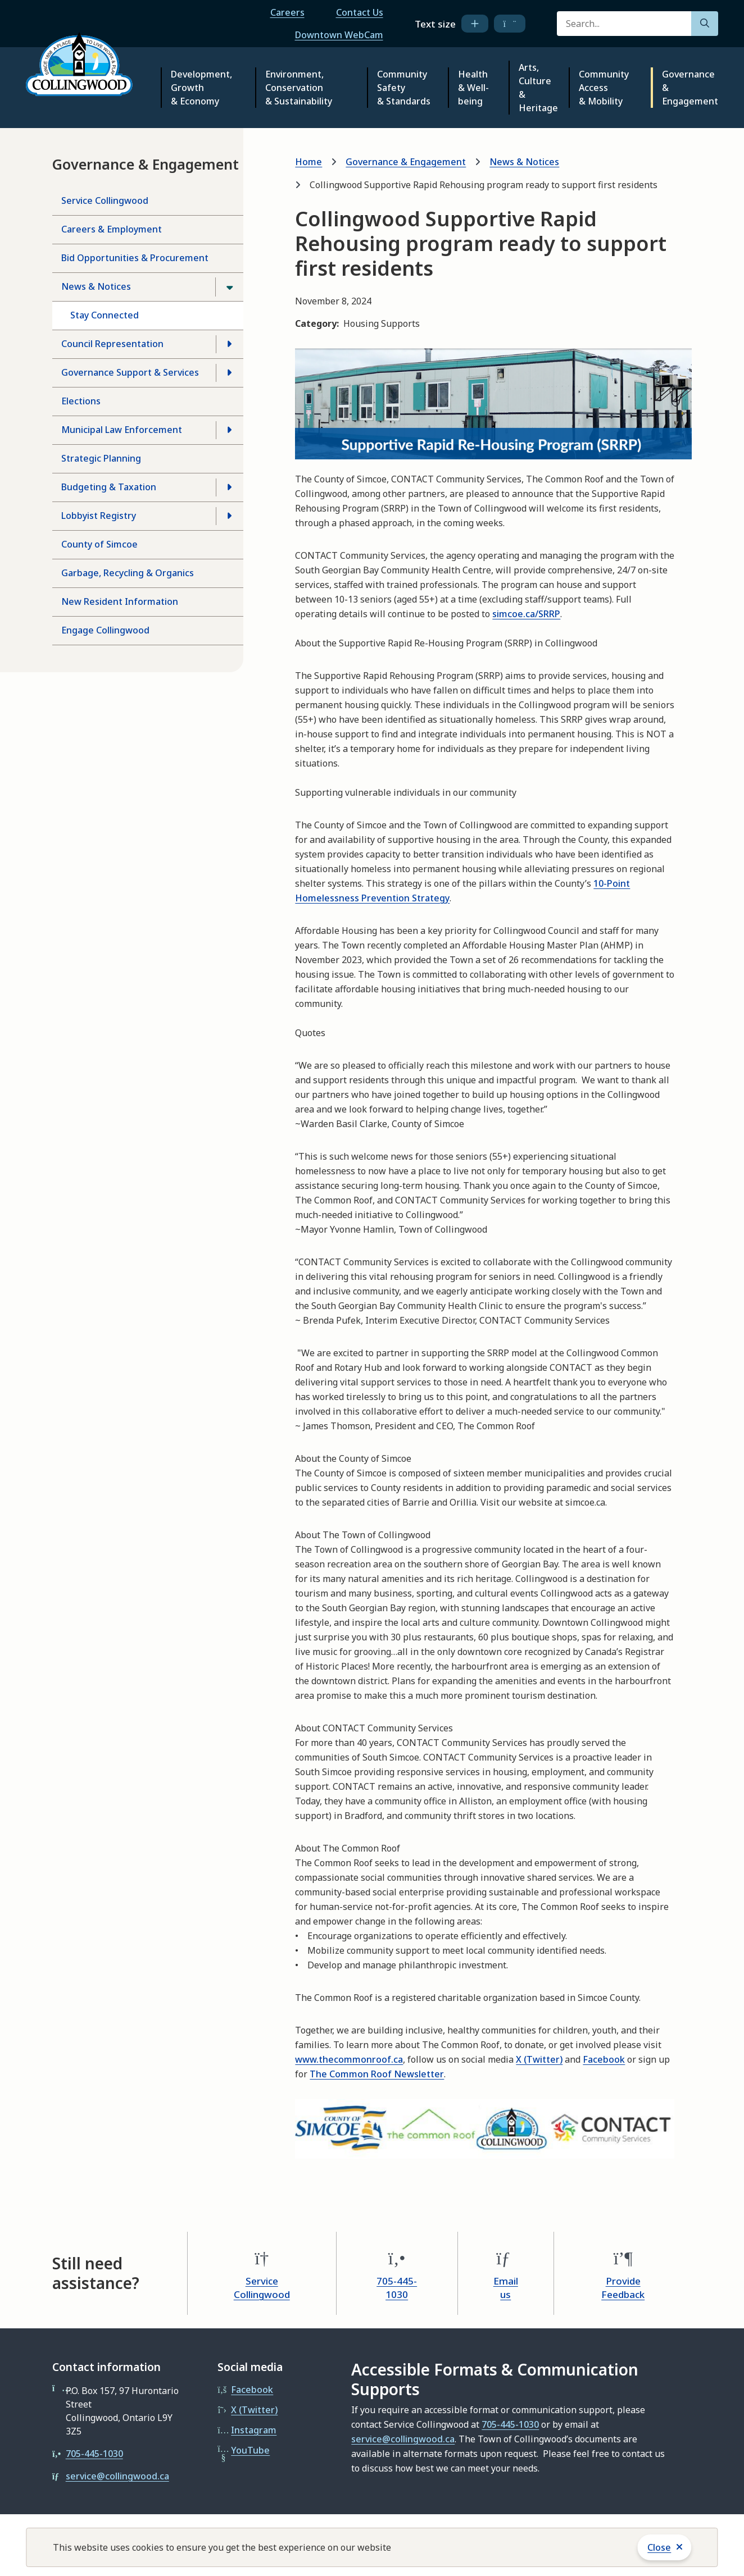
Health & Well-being (473, 87)
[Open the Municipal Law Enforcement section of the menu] (229, 430)
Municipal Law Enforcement (121, 429)
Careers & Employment (111, 229)
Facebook (604, 2059)
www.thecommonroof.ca (349, 2059)
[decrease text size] (510, 24)
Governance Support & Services (130, 372)
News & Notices (96, 286)
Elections (81, 401)
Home (308, 162)
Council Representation (112, 344)
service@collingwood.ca (117, 2476)
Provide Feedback (623, 2287)
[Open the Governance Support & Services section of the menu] (229, 373)
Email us (505, 2287)
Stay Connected (104, 315)
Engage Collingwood (105, 630)
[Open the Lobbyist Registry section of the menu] (229, 516)
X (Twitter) (539, 2059)
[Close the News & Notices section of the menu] (229, 287)
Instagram (253, 2430)
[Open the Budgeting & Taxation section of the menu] (229, 487)
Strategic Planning (101, 458)
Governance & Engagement (690, 87)
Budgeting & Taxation (108, 487)
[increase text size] (474, 24)
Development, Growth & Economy (201, 87)
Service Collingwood (104, 200)
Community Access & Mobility (604, 87)
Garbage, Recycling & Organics (127, 573)
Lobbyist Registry (98, 515)
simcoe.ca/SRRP (526, 614)
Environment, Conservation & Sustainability (298, 87)
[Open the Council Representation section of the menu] (229, 344)
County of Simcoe (99, 544)
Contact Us (359, 12)
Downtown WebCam (339, 35)
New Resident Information (119, 601)
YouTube (250, 2450)
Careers (287, 12)
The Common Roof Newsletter (377, 2074)
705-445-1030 (396, 2287)
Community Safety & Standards (403, 87)
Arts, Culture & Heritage (538, 87)
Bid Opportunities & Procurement (134, 258)
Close (659, 2547)
